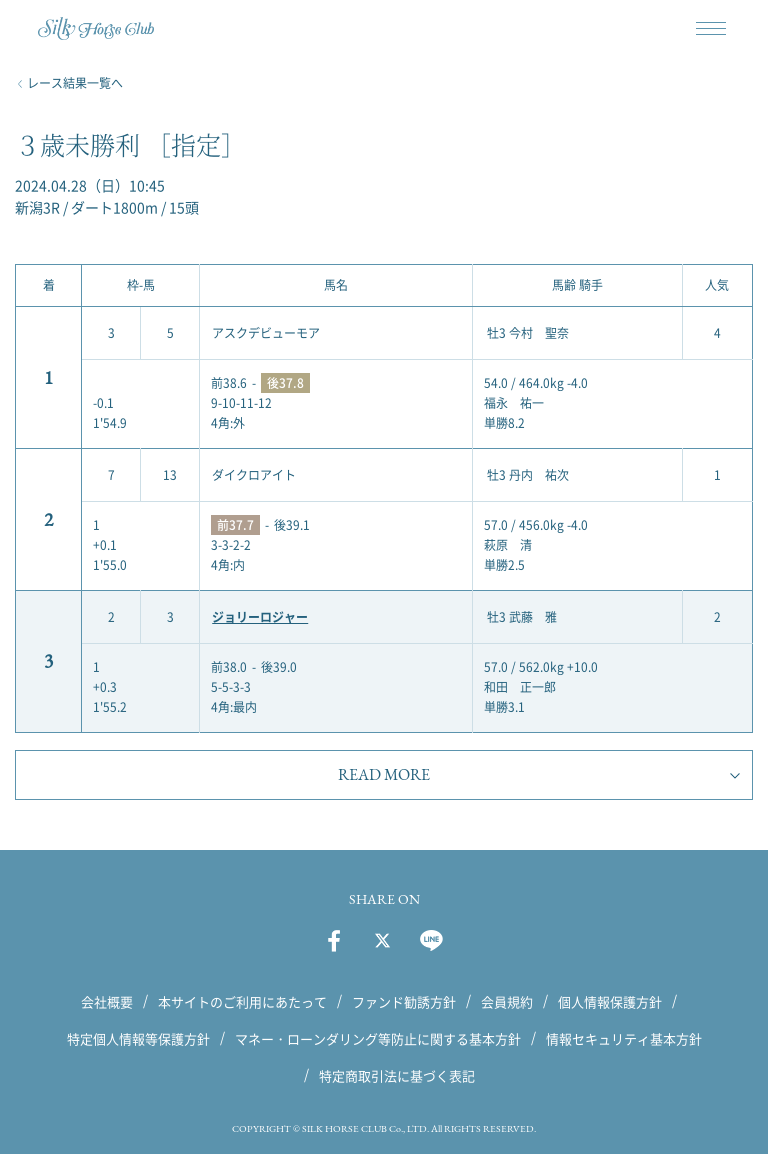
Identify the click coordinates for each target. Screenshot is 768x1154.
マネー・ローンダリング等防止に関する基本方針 (378, 1038)
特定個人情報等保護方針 (138, 1038)
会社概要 (107, 1001)
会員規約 (507, 1001)
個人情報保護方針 (610, 1001)
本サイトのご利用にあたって (242, 1001)
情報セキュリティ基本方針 (624, 1038)
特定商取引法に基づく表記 (397, 1075)
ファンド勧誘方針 (404, 1001)
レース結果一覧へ (75, 83)
